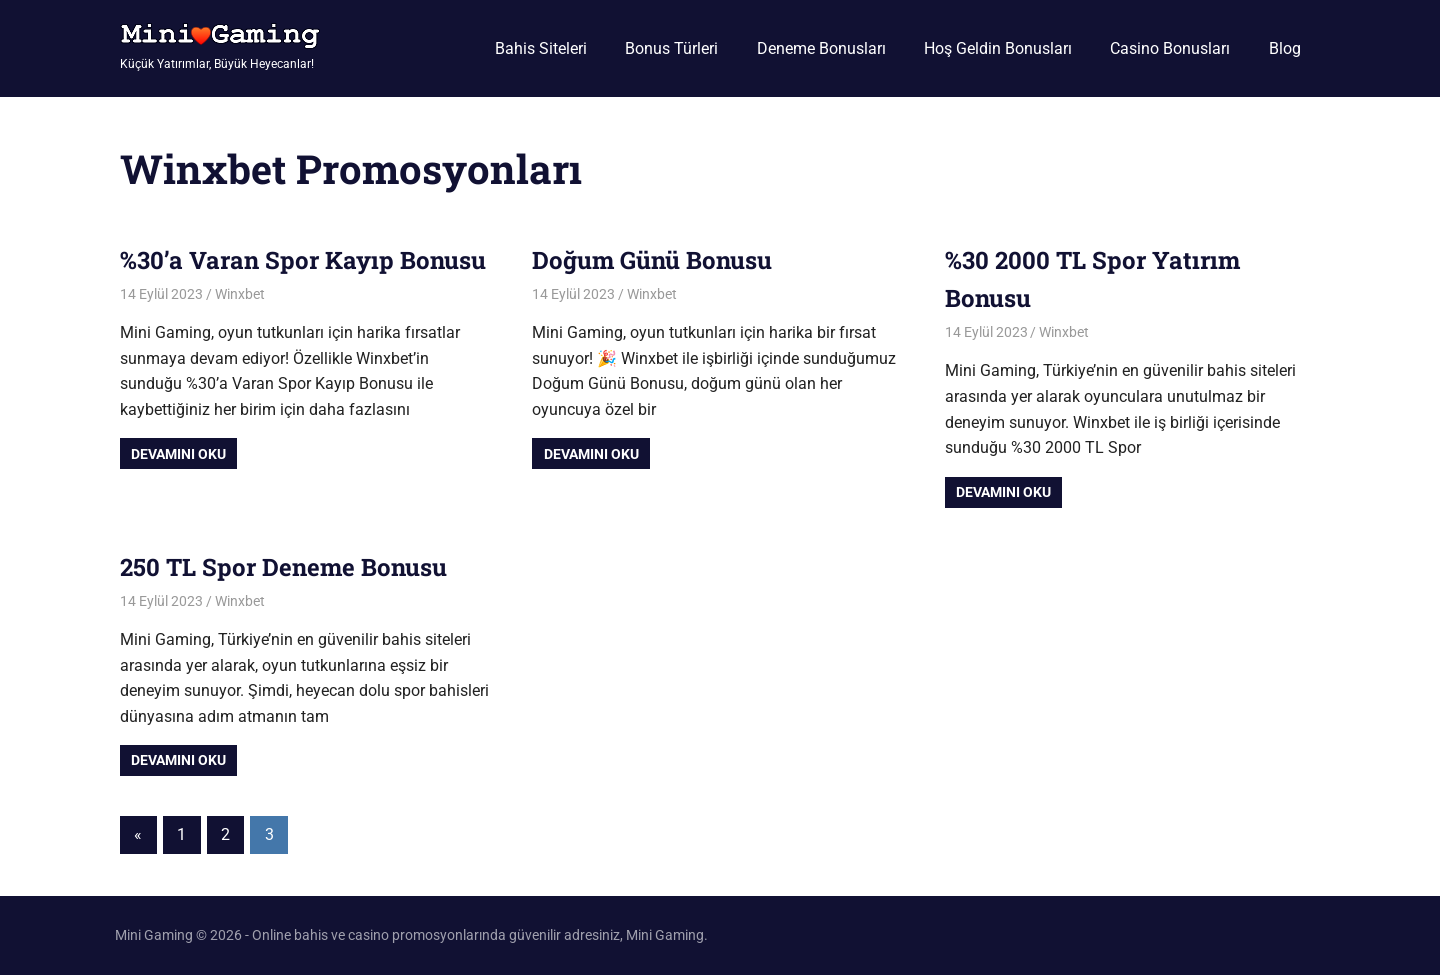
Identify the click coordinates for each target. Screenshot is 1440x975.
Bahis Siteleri (541, 48)
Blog (1285, 48)
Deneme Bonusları (821, 48)
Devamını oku (178, 454)
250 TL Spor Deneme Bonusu (283, 567)
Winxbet (240, 294)
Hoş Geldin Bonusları (998, 48)
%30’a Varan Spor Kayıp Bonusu (303, 260)
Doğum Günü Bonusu (652, 260)
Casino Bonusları (1170, 48)
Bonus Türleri (671, 48)
